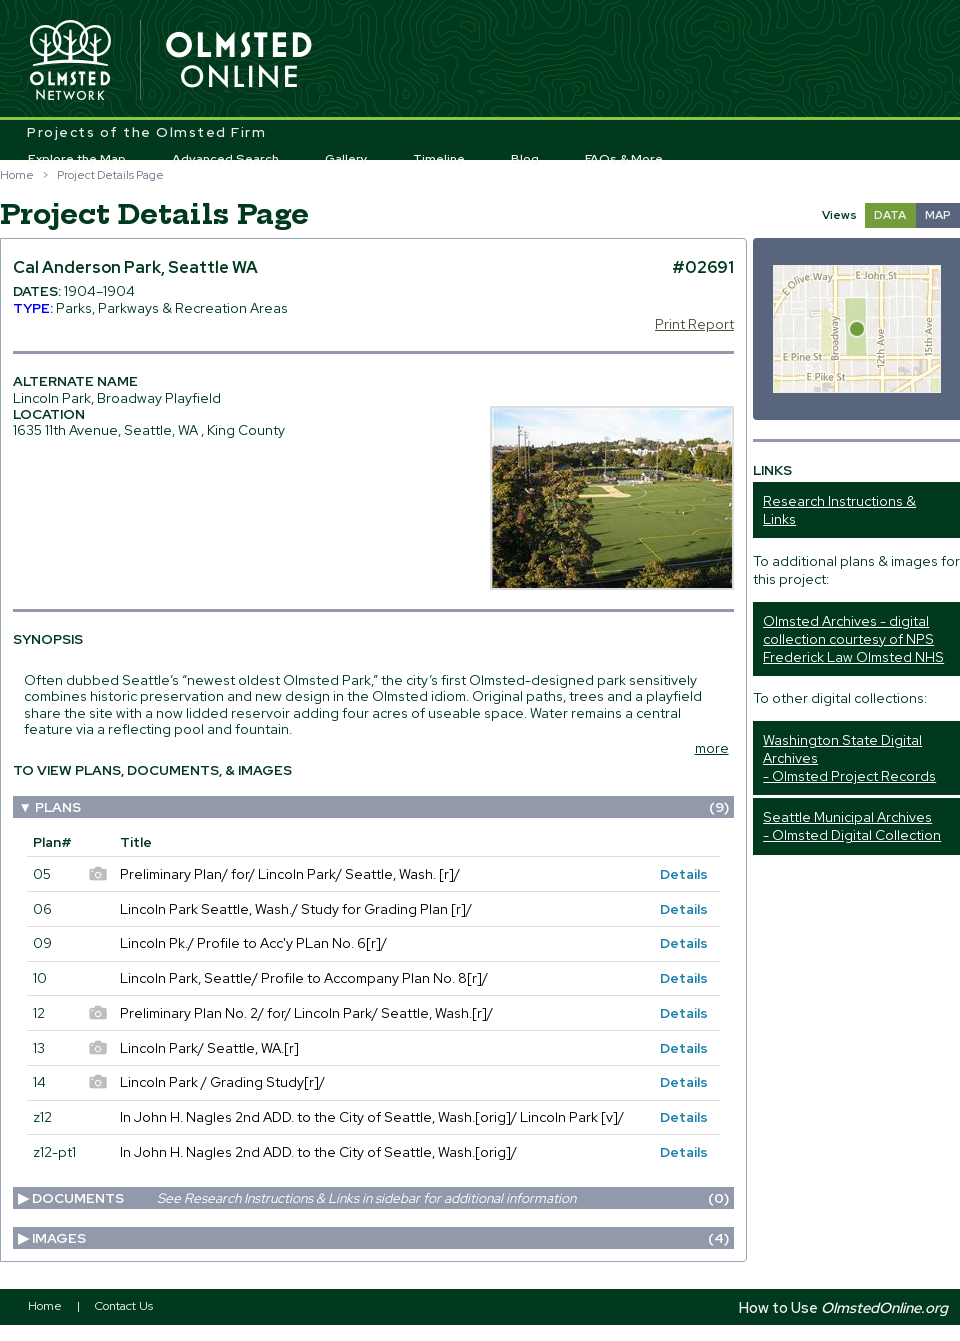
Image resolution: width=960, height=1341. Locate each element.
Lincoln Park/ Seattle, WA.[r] (209, 1048)
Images (380, 1238)
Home (17, 175)
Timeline (439, 159)
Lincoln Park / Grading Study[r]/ (222, 1082)
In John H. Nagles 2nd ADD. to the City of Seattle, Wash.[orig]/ (318, 1152)
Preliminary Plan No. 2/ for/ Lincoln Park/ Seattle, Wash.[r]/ (306, 1013)
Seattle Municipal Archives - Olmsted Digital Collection (852, 826)
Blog (525, 159)
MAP (938, 215)
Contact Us (124, 1306)
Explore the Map (77, 159)
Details (684, 874)
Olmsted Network (70, 61)
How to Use (843, 1307)
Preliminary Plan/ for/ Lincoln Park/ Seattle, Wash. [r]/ (290, 874)
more (712, 748)
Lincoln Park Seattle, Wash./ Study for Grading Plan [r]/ (296, 909)
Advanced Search (225, 159)
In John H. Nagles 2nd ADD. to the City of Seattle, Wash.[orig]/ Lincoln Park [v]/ (372, 1117)
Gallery (346, 159)
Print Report (694, 324)
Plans (382, 807)
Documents (380, 1198)
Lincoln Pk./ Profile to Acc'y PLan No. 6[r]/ (253, 943)
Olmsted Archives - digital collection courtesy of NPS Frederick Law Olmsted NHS (853, 639)
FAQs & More (624, 159)
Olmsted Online (240, 61)
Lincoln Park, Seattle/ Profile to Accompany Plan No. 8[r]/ (304, 978)
